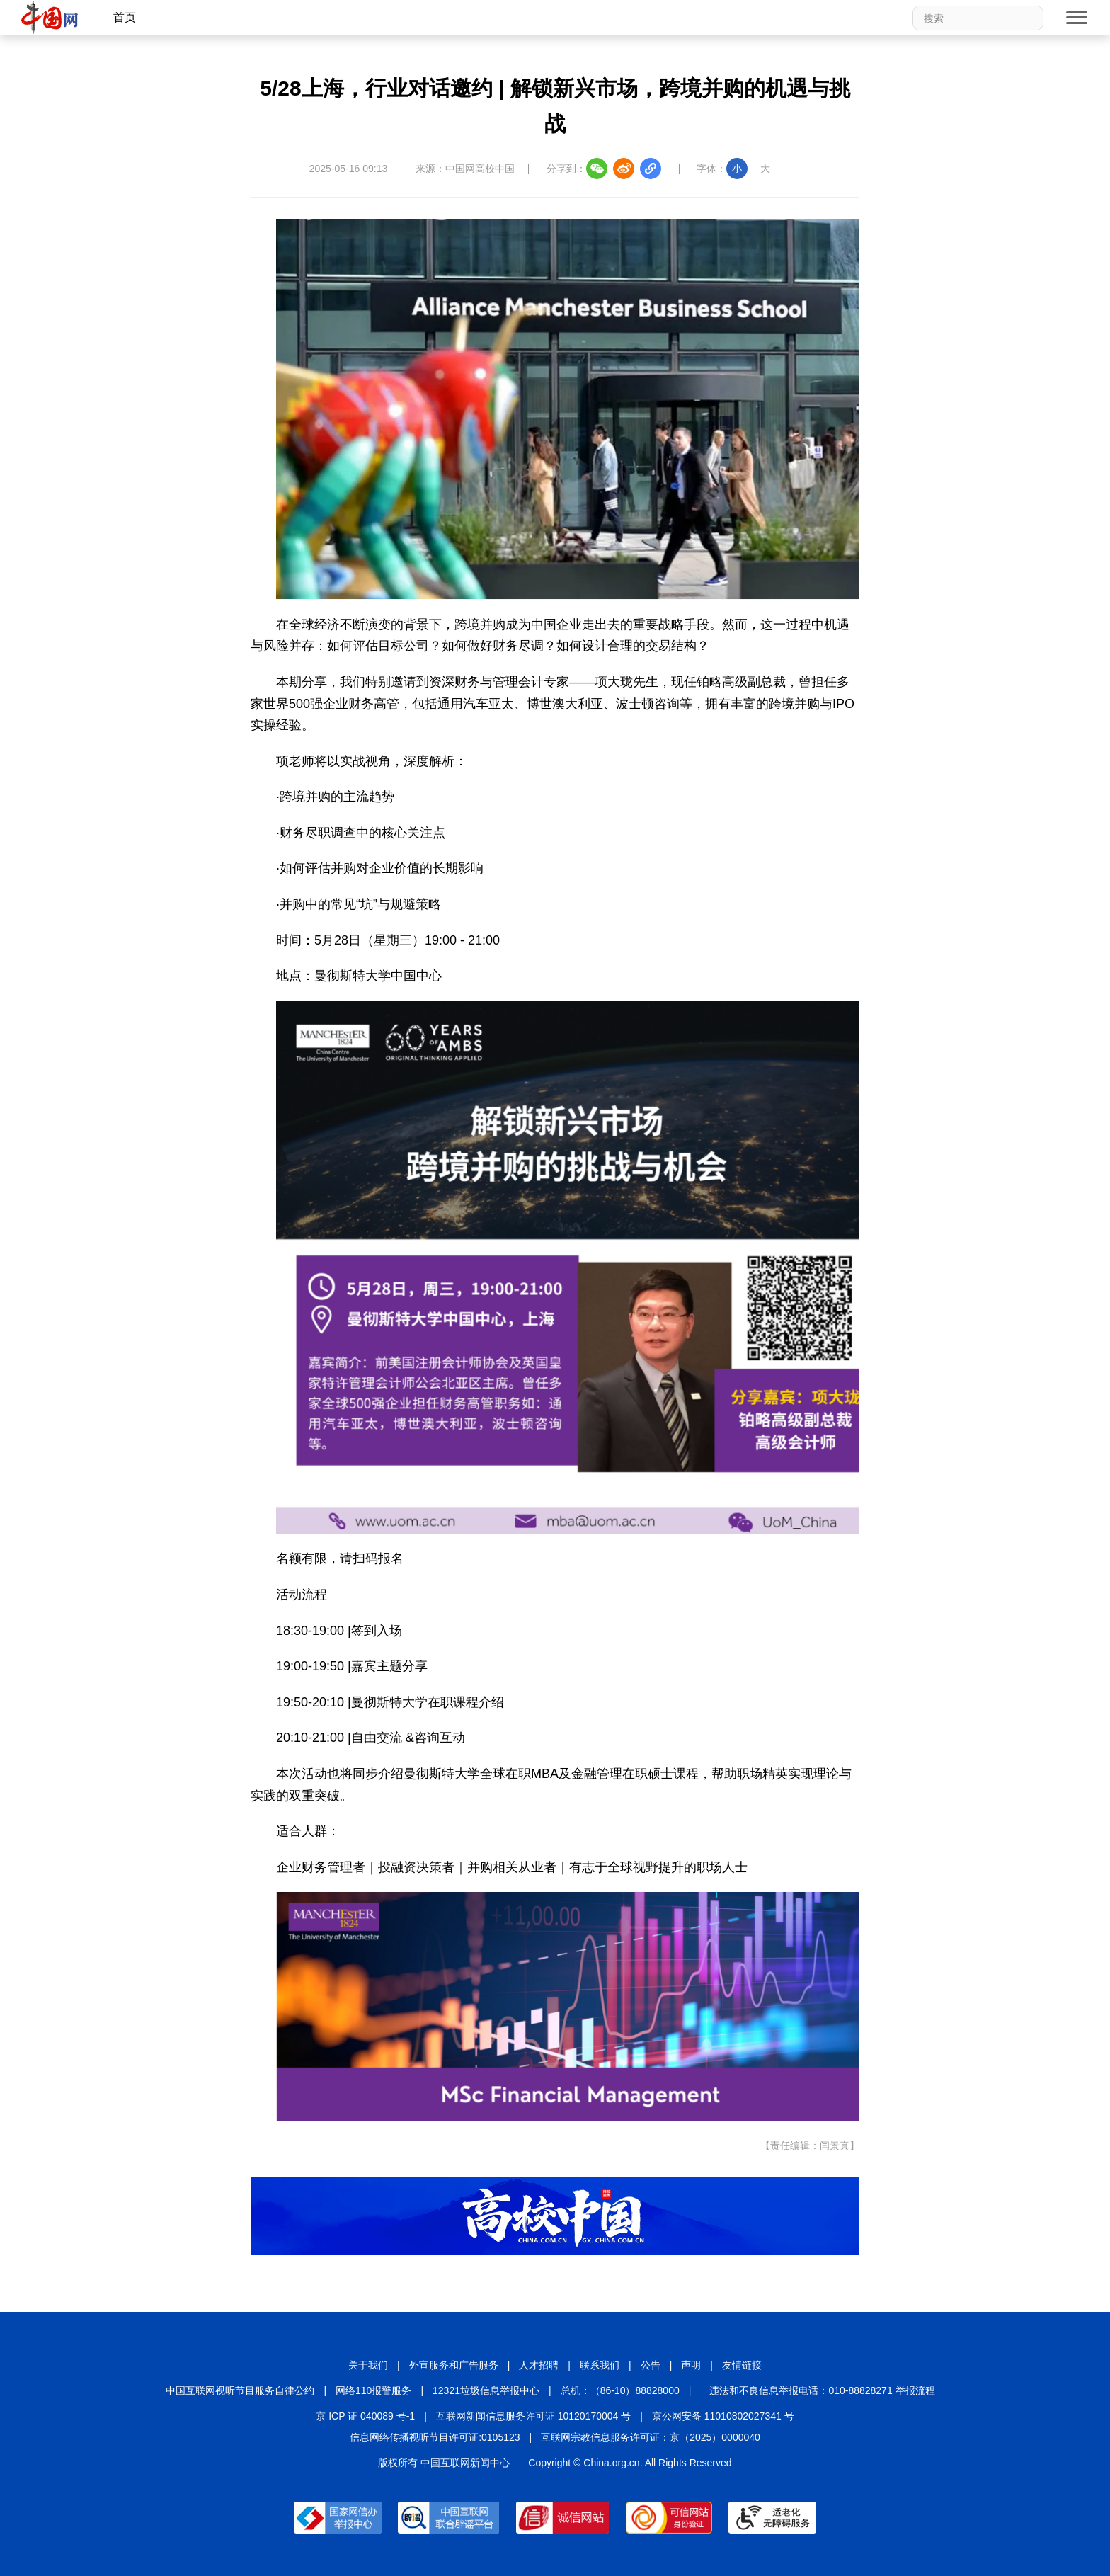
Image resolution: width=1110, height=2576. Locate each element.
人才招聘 (539, 2365)
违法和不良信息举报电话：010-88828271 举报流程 (821, 2390)
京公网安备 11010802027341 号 (723, 2416)
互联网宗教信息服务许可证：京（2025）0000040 (650, 2437)
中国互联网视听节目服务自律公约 (240, 2390)
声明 (691, 2365)
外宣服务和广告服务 (453, 2365)
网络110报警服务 (373, 2390)
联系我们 (599, 2365)
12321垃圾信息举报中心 (486, 2390)
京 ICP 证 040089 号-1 (365, 2416)
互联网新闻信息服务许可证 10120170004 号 (533, 2416)
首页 (124, 17)
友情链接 (742, 2365)
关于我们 (368, 2365)
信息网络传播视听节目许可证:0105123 (435, 2437)
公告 (650, 2365)
